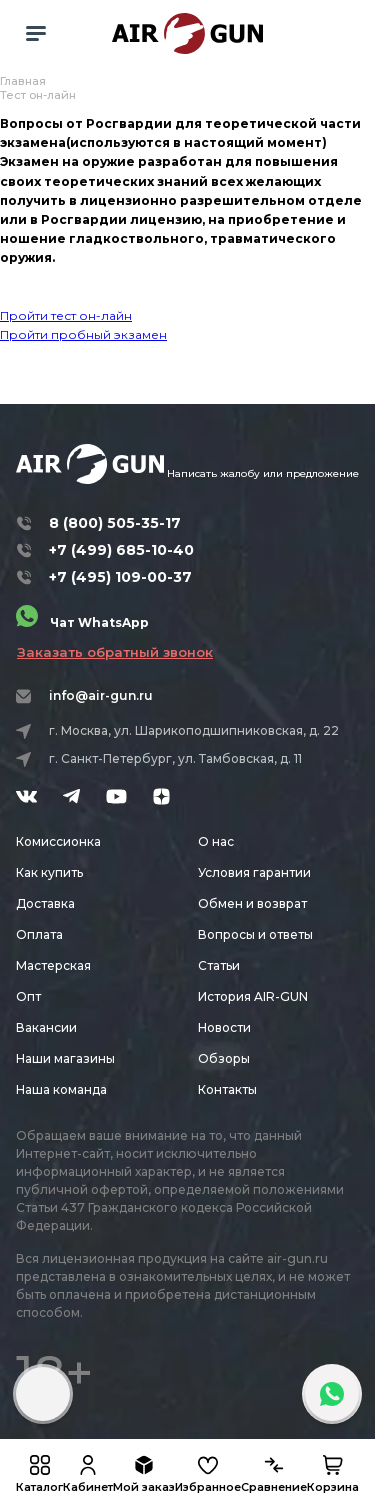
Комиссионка (58, 841)
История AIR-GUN (253, 996)
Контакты (227, 1089)
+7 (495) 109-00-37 (120, 577)
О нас (216, 841)
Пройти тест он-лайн (66, 315)
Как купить (49, 872)
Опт (28, 996)
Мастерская (53, 965)
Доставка (45, 903)
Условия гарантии (254, 872)
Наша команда (61, 1089)
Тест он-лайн (38, 95)
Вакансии (46, 1027)
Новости (224, 1027)
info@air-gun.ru (101, 695)
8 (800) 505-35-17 (115, 523)
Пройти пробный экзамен (83, 334)
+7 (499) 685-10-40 (121, 550)
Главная (23, 81)
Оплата (39, 934)
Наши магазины (65, 1058)
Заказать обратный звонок (115, 652)
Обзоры (224, 1058)
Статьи (219, 965)
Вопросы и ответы (255, 934)
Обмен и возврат (252, 903)
